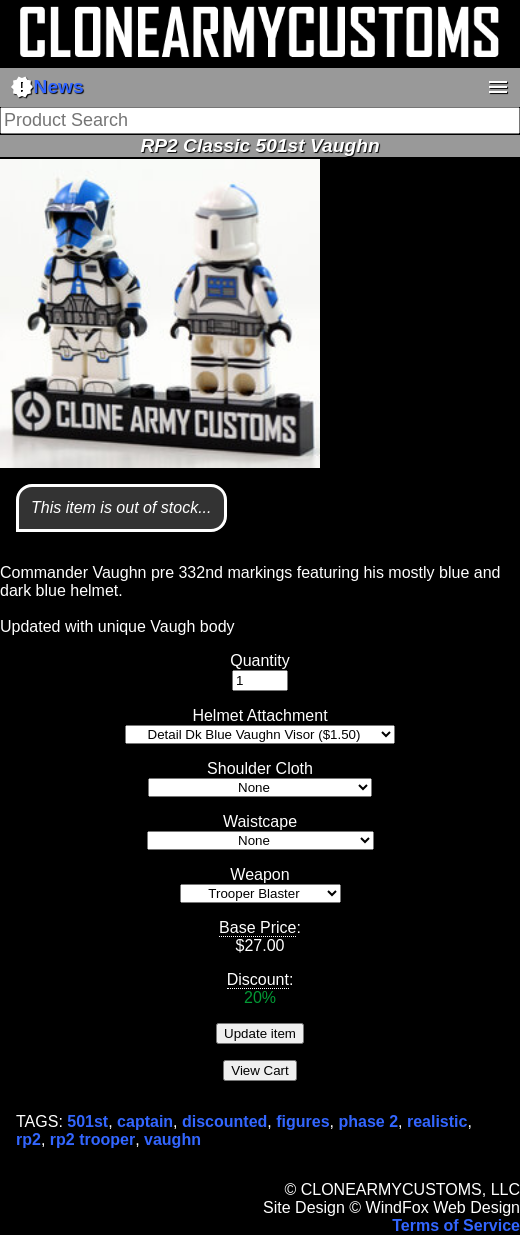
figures (302, 1121)
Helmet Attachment (259, 715)
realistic (437, 1121)
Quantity (260, 660)
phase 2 (368, 1121)
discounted (224, 1121)
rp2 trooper (92, 1139)
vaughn (172, 1139)
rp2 (28, 1139)
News (47, 87)
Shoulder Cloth (260, 768)
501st (87, 1121)
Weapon (259, 874)
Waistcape (260, 821)
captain (145, 1121)
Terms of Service (456, 1225)
